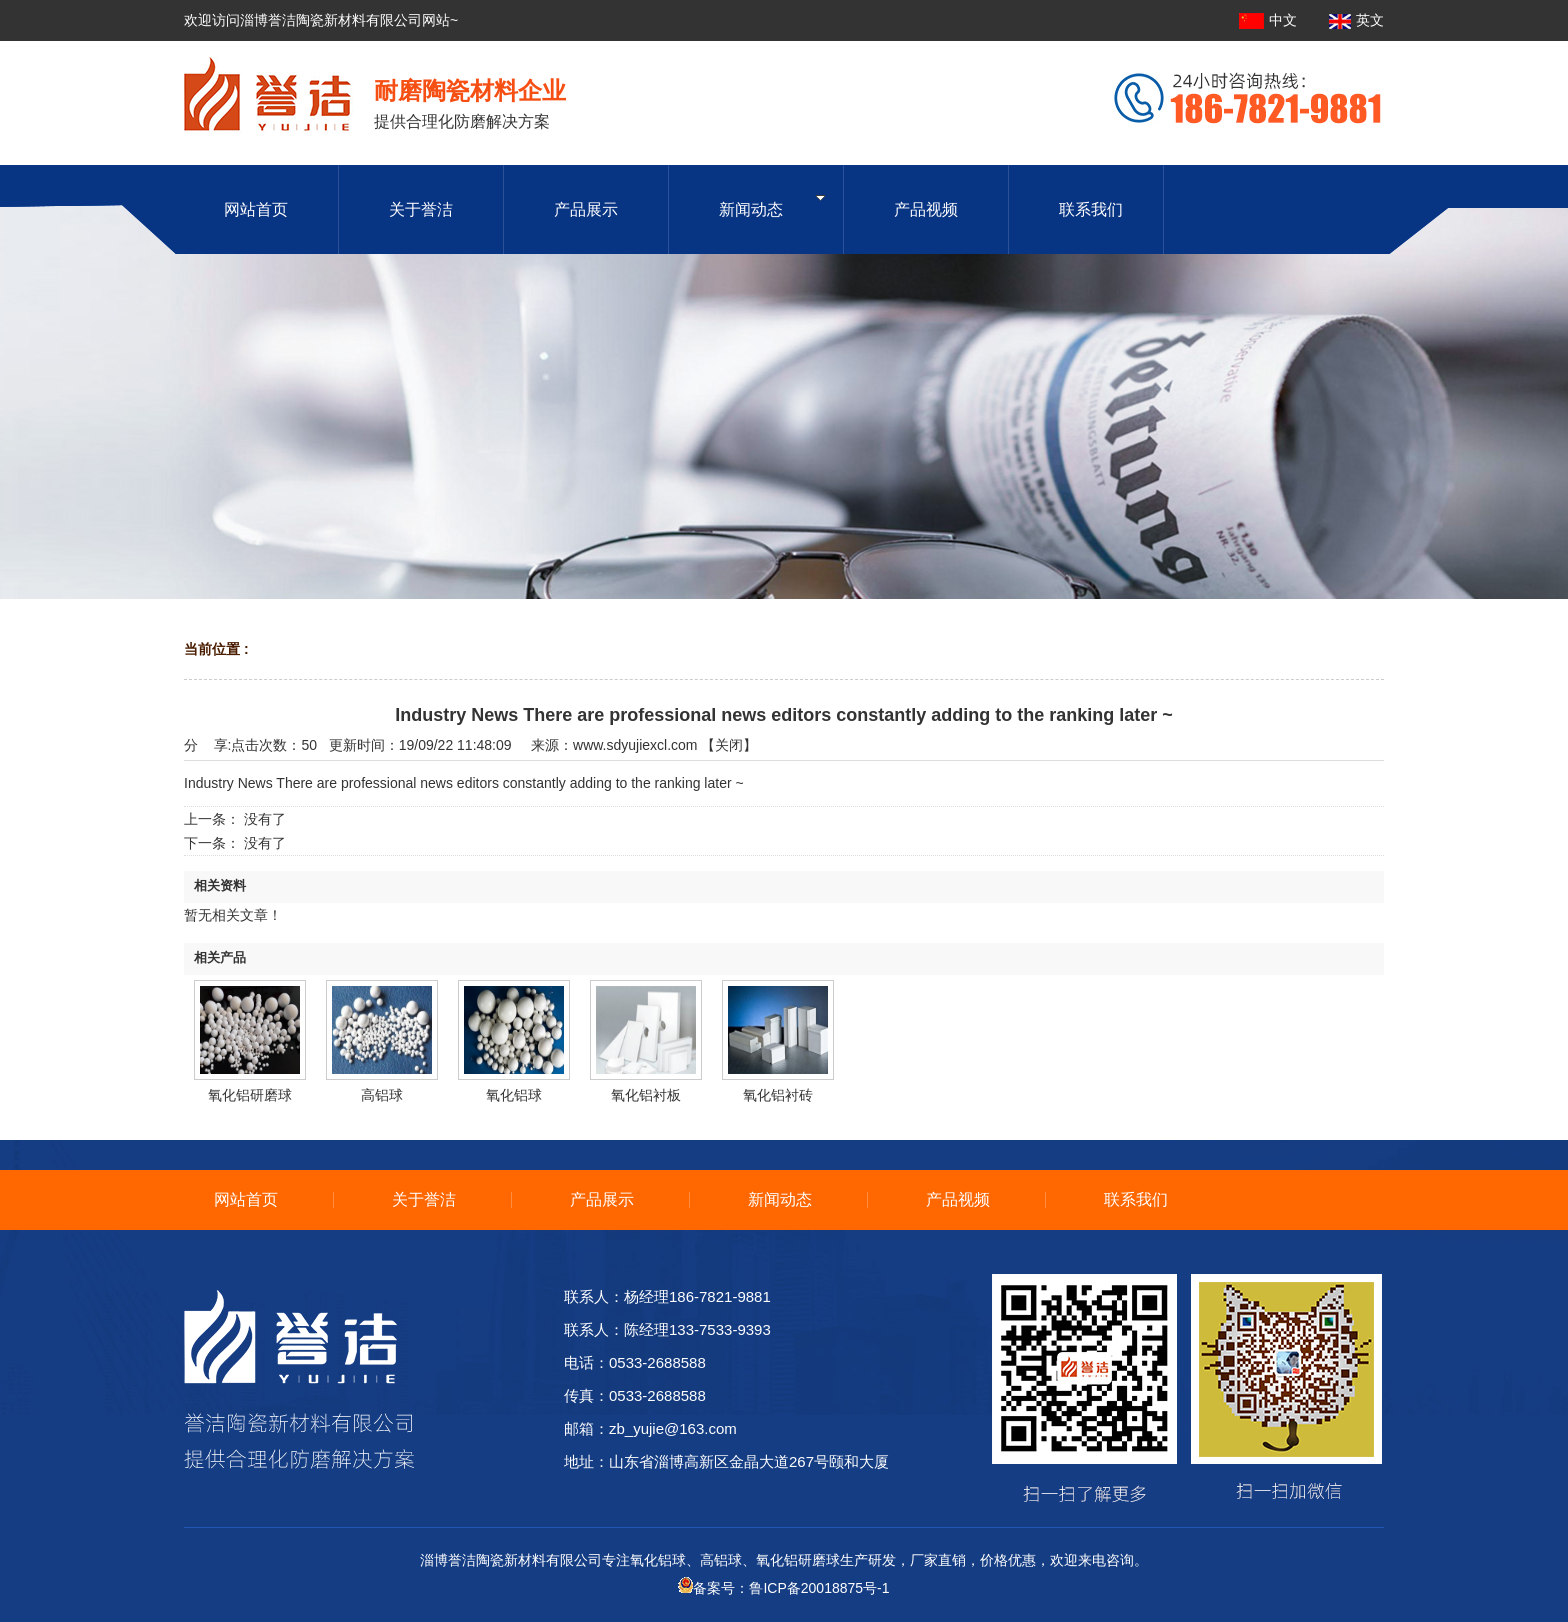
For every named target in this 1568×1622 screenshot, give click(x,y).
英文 (1356, 20)
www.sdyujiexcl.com (635, 745)
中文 (1270, 20)
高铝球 (382, 1095)
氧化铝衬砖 (778, 1095)
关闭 (729, 745)
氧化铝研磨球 (250, 1095)
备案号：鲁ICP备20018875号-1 (783, 1588)
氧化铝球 (514, 1095)
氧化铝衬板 (646, 1095)
